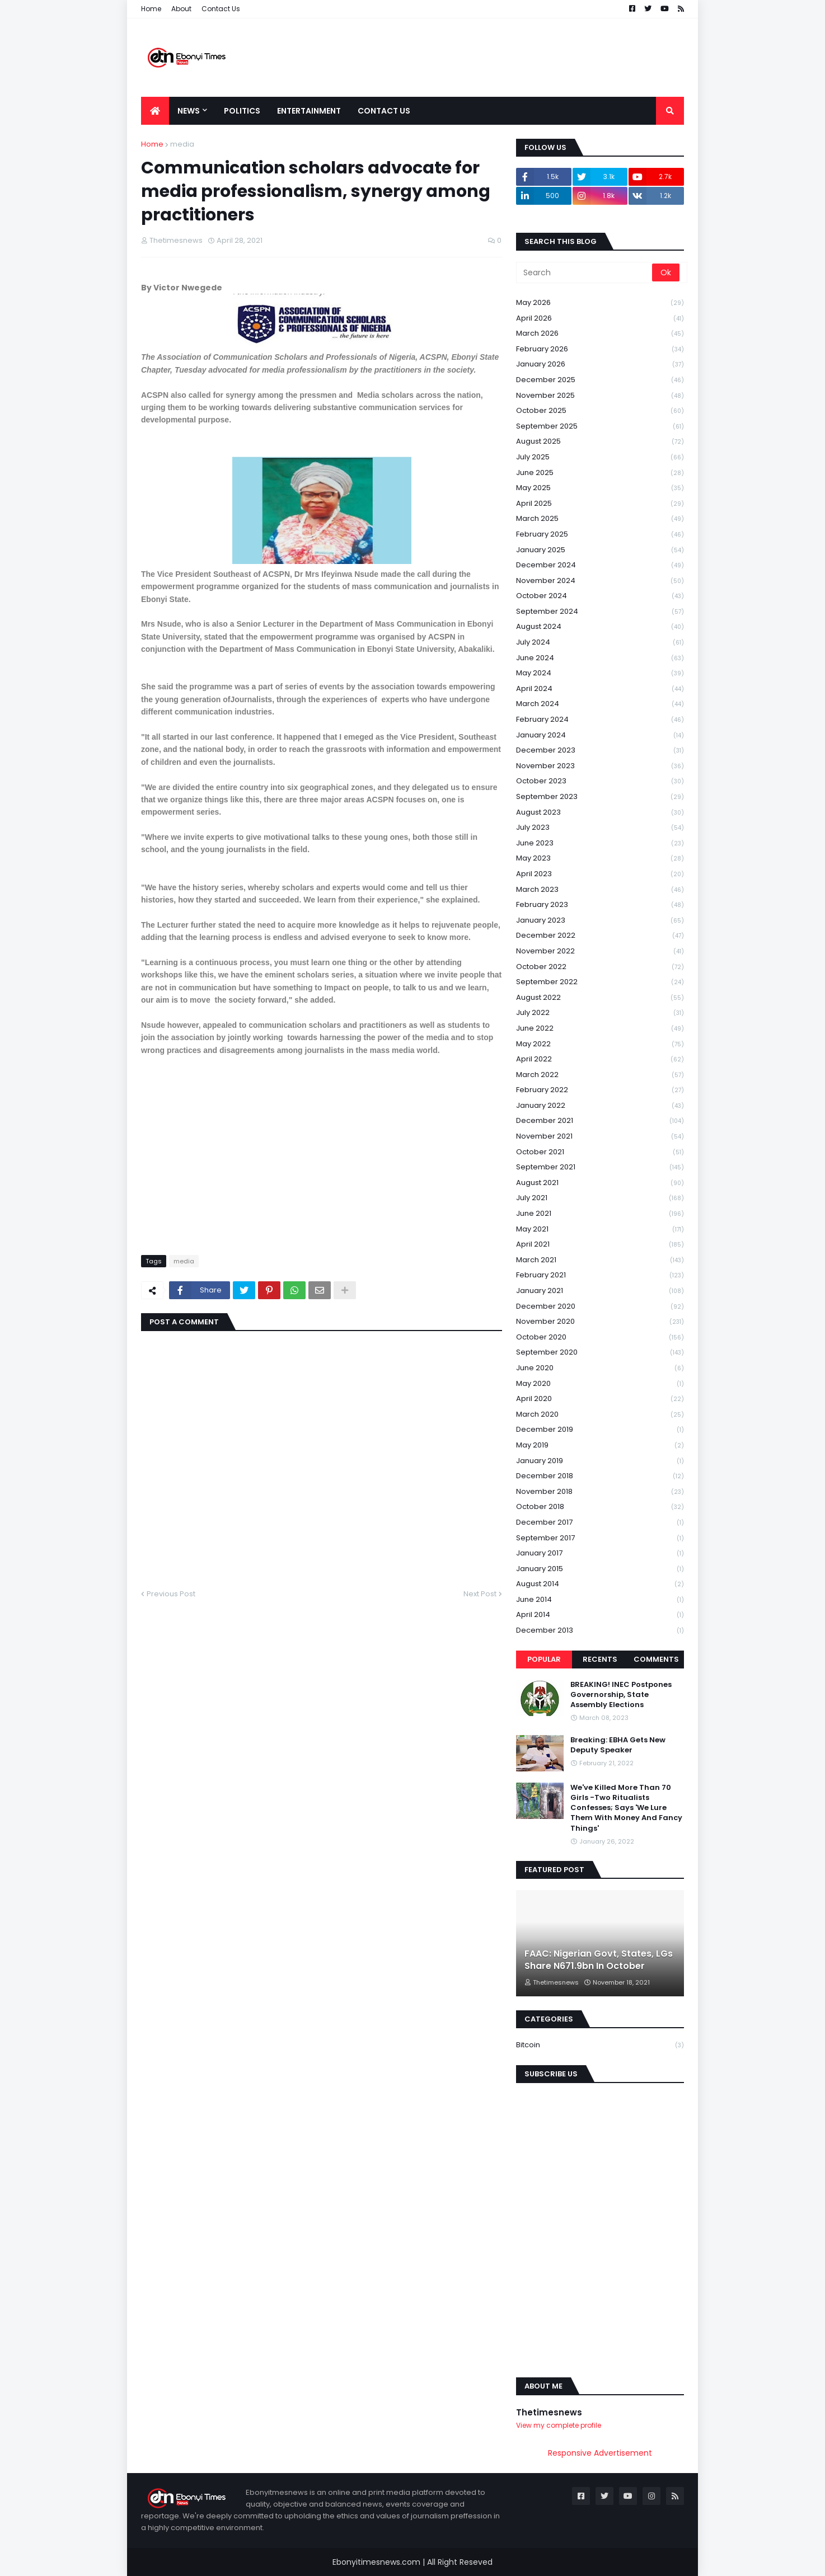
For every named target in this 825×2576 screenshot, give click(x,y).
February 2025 (600, 534)
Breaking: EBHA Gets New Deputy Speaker (617, 1745)
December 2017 (600, 1523)
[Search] (585, 272)
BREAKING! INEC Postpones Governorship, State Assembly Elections (621, 1695)
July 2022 (600, 1013)
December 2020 (600, 1307)
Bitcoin (600, 2045)
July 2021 (600, 1198)
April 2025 (600, 504)
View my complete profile (558, 2425)
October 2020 (600, 1337)
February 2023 (600, 905)
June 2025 (600, 473)
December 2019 (600, 1430)
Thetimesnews (549, 2412)
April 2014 (600, 1615)
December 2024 (600, 565)
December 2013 (600, 1630)
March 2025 (600, 519)
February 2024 (600, 720)
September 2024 (600, 612)
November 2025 (600, 396)
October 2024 (600, 596)
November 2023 (600, 766)
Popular (544, 1659)
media (182, 144)
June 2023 (600, 843)
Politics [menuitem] (242, 110)
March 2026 (600, 334)
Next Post (479, 1593)
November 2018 (600, 1492)
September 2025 (600, 427)
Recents (600, 1659)
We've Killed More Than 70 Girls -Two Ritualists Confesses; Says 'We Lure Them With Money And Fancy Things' (626, 1808)
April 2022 (600, 1059)
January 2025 (600, 550)
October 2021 (600, 1152)
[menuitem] (155, 111)
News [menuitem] (188, 110)
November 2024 (600, 581)
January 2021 (600, 1291)
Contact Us (220, 8)
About (181, 8)
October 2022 (600, 967)
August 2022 (600, 998)
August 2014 (600, 1584)
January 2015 (600, 1569)
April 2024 (600, 689)
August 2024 (600, 627)
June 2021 (600, 1214)
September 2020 (600, 1352)
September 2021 (600, 1167)
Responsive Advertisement (600, 2453)
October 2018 (600, 1507)
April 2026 (600, 319)
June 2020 (600, 1368)
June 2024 (600, 658)
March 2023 (600, 890)
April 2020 (600, 1399)
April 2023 (600, 874)
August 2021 (600, 1183)
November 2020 (600, 1322)
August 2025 (600, 442)
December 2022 (600, 936)
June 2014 (600, 1600)
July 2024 (600, 642)
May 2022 (600, 1044)
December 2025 (600, 380)
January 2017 (600, 1553)
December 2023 (600, 750)
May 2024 (600, 673)
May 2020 (600, 1384)
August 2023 (600, 813)
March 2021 (600, 1260)
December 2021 (600, 1121)
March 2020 (600, 1415)
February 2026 (600, 349)
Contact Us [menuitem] (384, 110)
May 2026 (600, 303)
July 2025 (600, 457)
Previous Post (171, 1593)
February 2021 (600, 1275)
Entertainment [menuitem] (309, 110)
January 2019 (600, 1461)
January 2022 (600, 1106)
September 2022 (600, 982)
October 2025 (600, 411)
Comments (656, 1659)
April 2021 (600, 1245)
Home (151, 8)
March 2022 (600, 1075)
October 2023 (600, 781)
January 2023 (600, 921)
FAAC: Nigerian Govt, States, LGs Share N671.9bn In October (598, 1960)
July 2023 (600, 828)
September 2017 (600, 1538)
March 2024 (600, 704)
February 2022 (600, 1090)
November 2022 (600, 951)
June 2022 (600, 1029)
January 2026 (600, 364)
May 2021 (600, 1229)
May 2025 (600, 488)
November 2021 (600, 1137)
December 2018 (600, 1476)
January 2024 (600, 735)
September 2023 (600, 797)
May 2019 (600, 1445)
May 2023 (600, 858)
